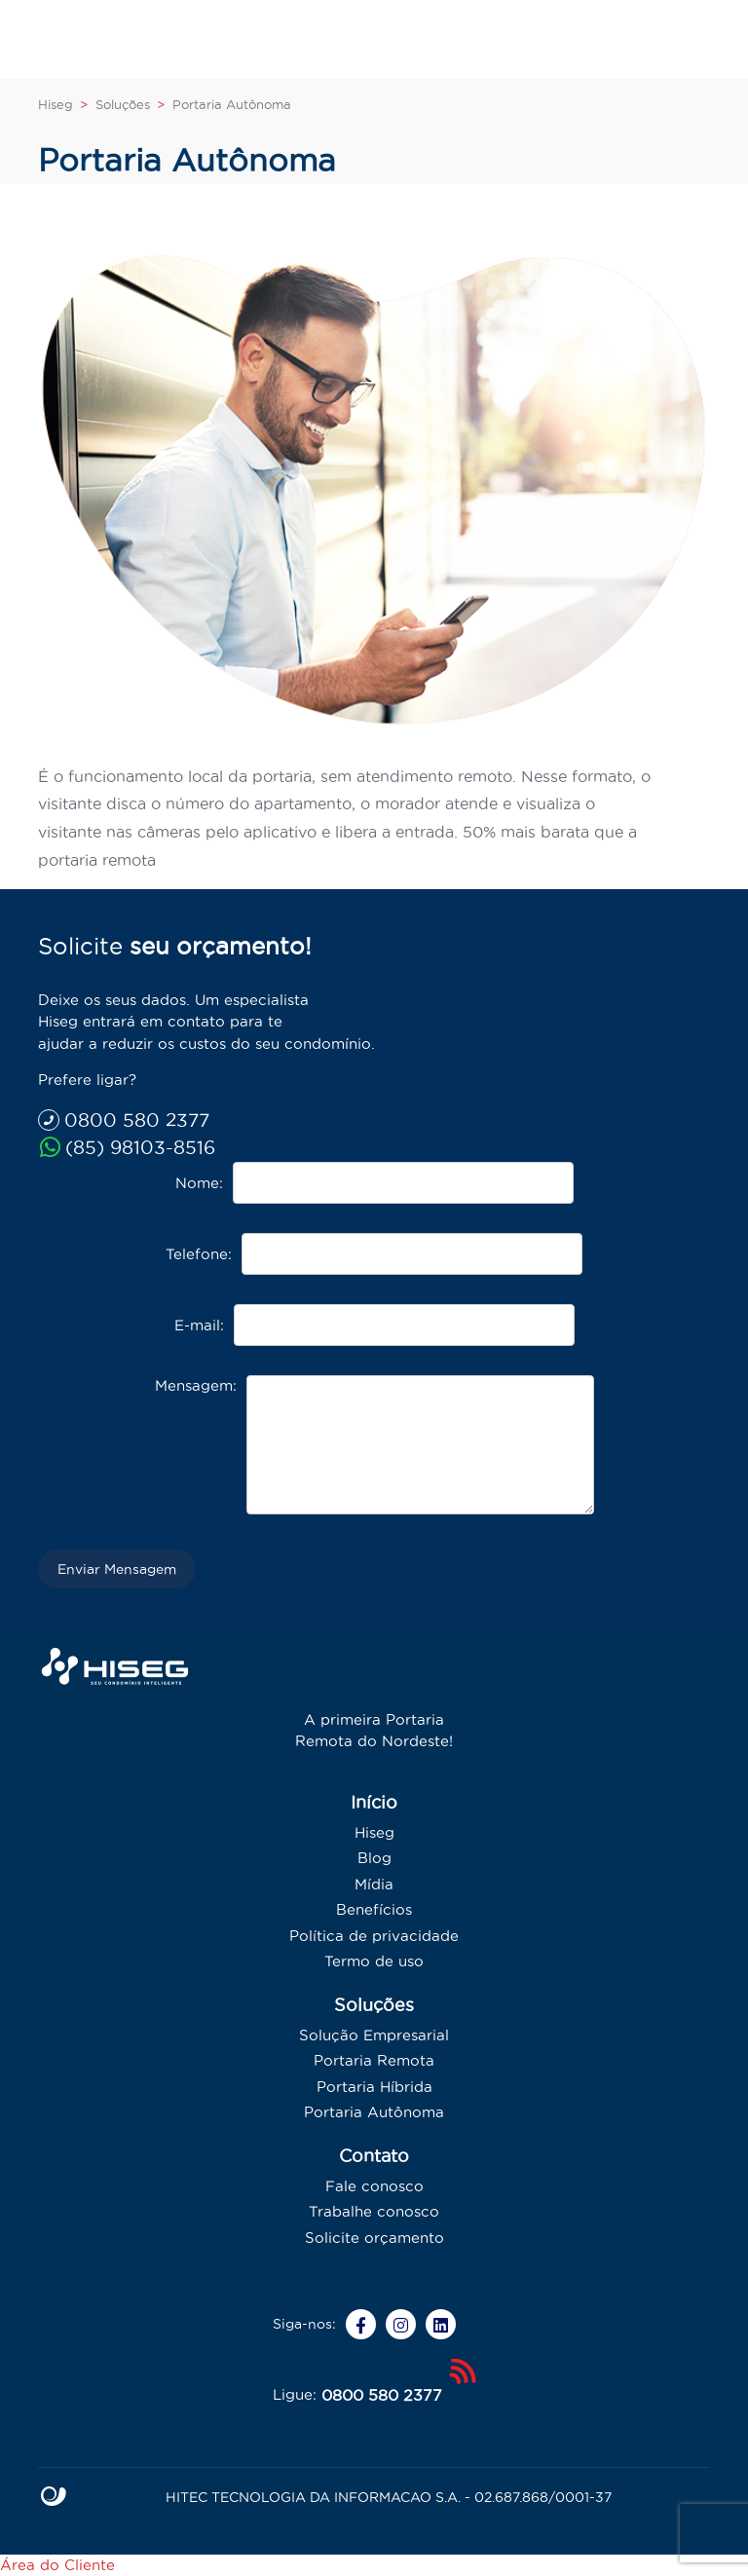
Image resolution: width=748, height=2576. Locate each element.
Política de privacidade (374, 1935)
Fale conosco (374, 2186)
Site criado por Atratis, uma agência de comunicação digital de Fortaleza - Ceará (54, 2497)
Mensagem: (196, 1385)
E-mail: (199, 1325)
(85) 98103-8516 (126, 1147)
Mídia (374, 1884)
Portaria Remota (374, 2060)
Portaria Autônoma (374, 2112)
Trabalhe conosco (374, 2211)
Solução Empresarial (374, 2035)
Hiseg (374, 1832)
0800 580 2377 (123, 1120)
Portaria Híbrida (374, 2086)
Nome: (199, 1183)
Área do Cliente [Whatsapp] (57, 2565)
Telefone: (199, 1254)
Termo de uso (374, 1961)
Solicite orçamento (374, 2237)
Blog (374, 1857)
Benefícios (374, 1909)
